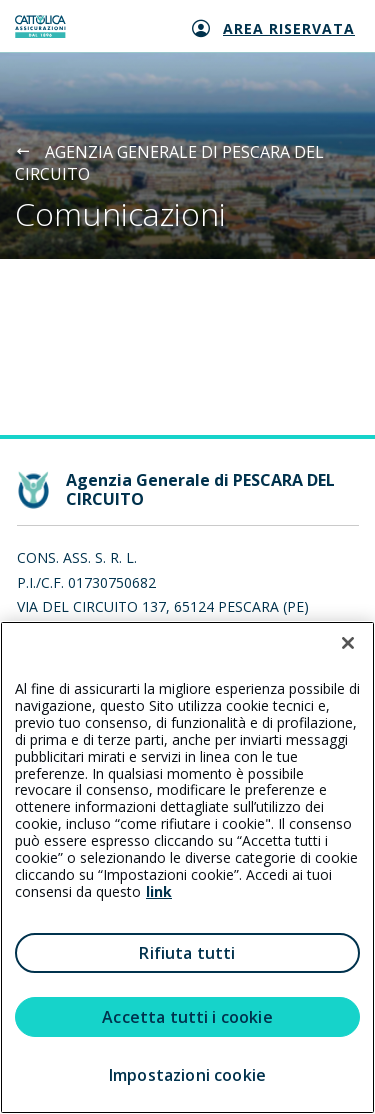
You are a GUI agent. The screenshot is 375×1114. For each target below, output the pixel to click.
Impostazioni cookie (187, 1075)
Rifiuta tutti (187, 953)
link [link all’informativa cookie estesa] (159, 891)
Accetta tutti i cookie (187, 1017)
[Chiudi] (348, 643)
